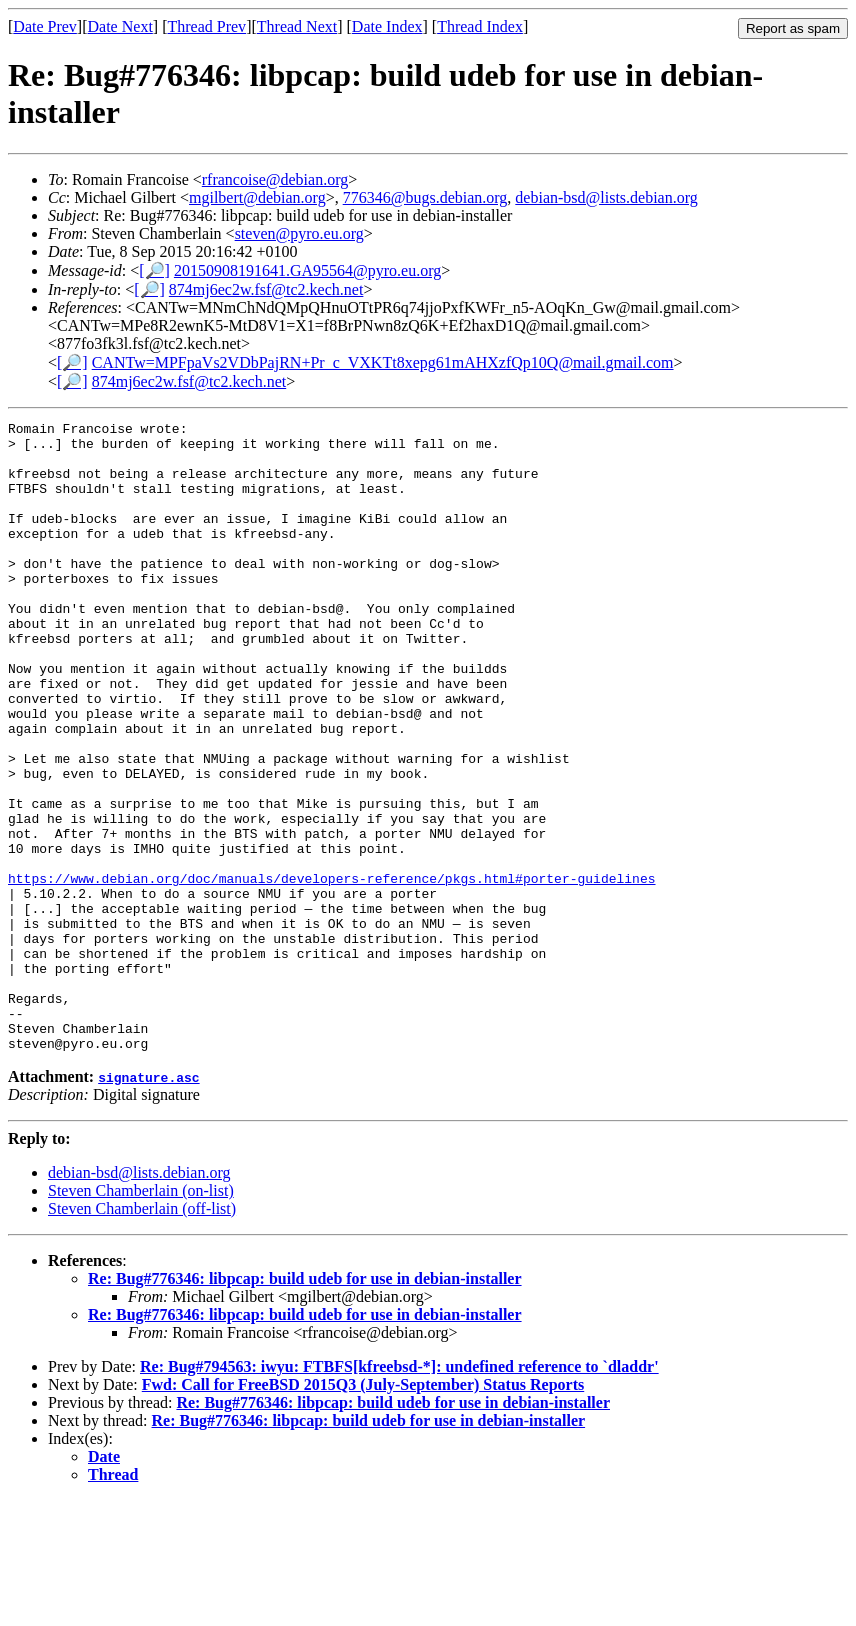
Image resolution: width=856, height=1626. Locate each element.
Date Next (120, 26)
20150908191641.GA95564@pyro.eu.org (307, 270)
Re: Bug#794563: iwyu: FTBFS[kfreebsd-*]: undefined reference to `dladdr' (399, 1492)
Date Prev (45, 26)
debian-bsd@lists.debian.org (606, 197)
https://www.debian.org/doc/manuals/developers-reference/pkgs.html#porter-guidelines (331, 971)
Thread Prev (206, 26)
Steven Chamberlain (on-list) (141, 1316)
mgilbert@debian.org (257, 197)
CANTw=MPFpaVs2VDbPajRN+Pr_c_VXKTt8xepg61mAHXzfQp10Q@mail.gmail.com (383, 362)
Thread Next (297, 26)
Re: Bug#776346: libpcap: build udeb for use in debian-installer (305, 1404)
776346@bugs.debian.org (425, 197)
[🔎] (154, 270)
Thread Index (480, 26)
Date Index (387, 26)
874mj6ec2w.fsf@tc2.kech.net (266, 289)
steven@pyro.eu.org (299, 233)
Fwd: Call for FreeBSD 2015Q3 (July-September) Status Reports (363, 1510)
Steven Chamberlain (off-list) (142, 1334)
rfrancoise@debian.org (275, 179)
